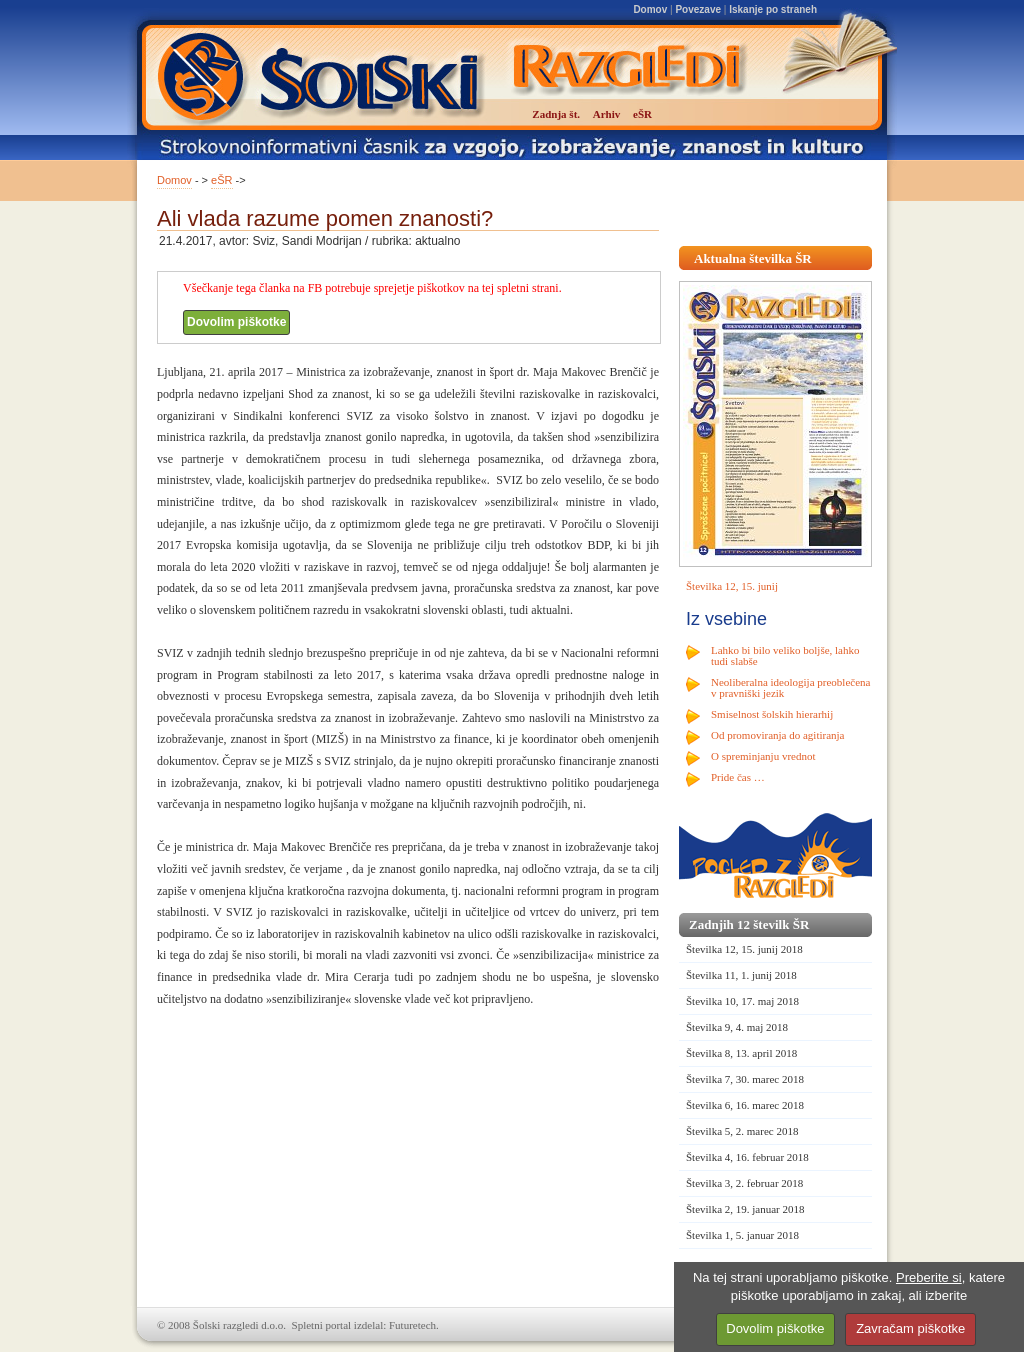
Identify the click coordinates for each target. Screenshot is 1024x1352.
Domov (650, 9)
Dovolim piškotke (236, 322)
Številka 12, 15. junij (732, 586)
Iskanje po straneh (773, 9)
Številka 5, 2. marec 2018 (742, 1131)
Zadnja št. (556, 114)
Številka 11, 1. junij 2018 (741, 975)
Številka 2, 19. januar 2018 (745, 1209)
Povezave (698, 9)
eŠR (221, 180)
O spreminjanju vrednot (763, 756)
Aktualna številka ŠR (753, 258)
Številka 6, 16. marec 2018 (745, 1105)
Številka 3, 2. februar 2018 (744, 1183)
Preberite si (929, 1277)
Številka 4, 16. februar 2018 (747, 1157)
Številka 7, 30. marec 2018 (745, 1079)
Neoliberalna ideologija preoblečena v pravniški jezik (790, 687)
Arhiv (607, 114)
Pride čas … (738, 777)
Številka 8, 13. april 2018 (741, 1053)
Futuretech (412, 1325)
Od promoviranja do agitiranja (778, 735)
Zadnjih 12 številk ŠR (749, 924)
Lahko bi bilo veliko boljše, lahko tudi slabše (785, 655)
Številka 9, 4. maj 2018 (737, 1027)
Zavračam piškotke (910, 1328)
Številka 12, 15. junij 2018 (744, 949)
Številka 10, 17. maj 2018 (742, 1001)
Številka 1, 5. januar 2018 (742, 1235)
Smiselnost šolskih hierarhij (772, 714)
